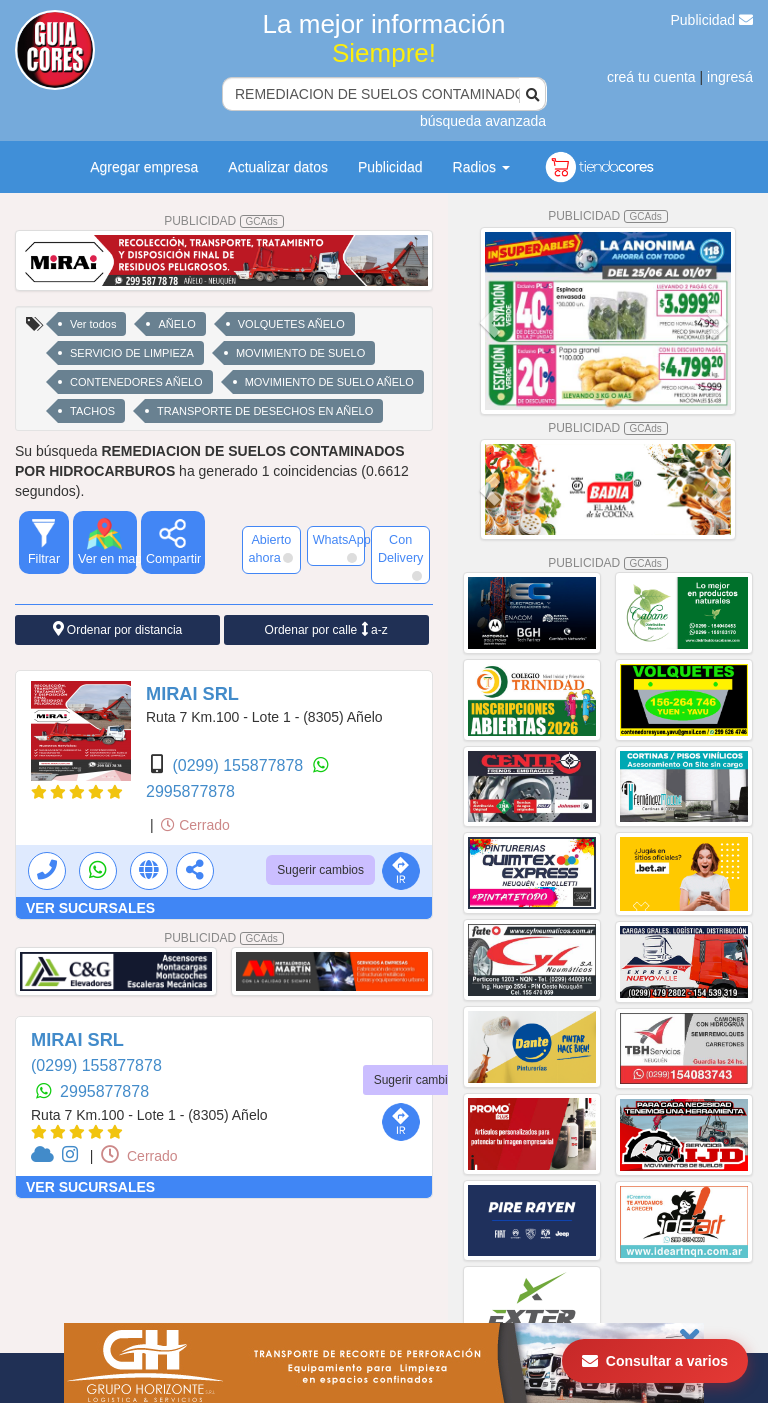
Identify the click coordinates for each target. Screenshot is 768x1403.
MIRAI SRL (192, 694)
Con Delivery (401, 557)
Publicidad (712, 20)
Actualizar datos (278, 167)
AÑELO (176, 324)
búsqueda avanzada (483, 121)
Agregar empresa (144, 167)
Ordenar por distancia (118, 629)
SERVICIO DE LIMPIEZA (132, 353)
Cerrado (195, 825)
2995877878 (190, 791)
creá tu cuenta (651, 77)
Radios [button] (481, 167)
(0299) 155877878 (239, 765)
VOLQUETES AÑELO (291, 324)
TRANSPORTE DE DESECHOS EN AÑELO (265, 411)
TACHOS (92, 411)
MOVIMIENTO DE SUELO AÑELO (329, 382)
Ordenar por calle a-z (326, 629)
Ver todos (93, 324)
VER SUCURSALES (90, 908)
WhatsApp (339, 548)
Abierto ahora (270, 549)
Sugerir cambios (320, 870)
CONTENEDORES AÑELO (136, 382)
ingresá (730, 77)
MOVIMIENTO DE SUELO (300, 353)
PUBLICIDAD (224, 221)
